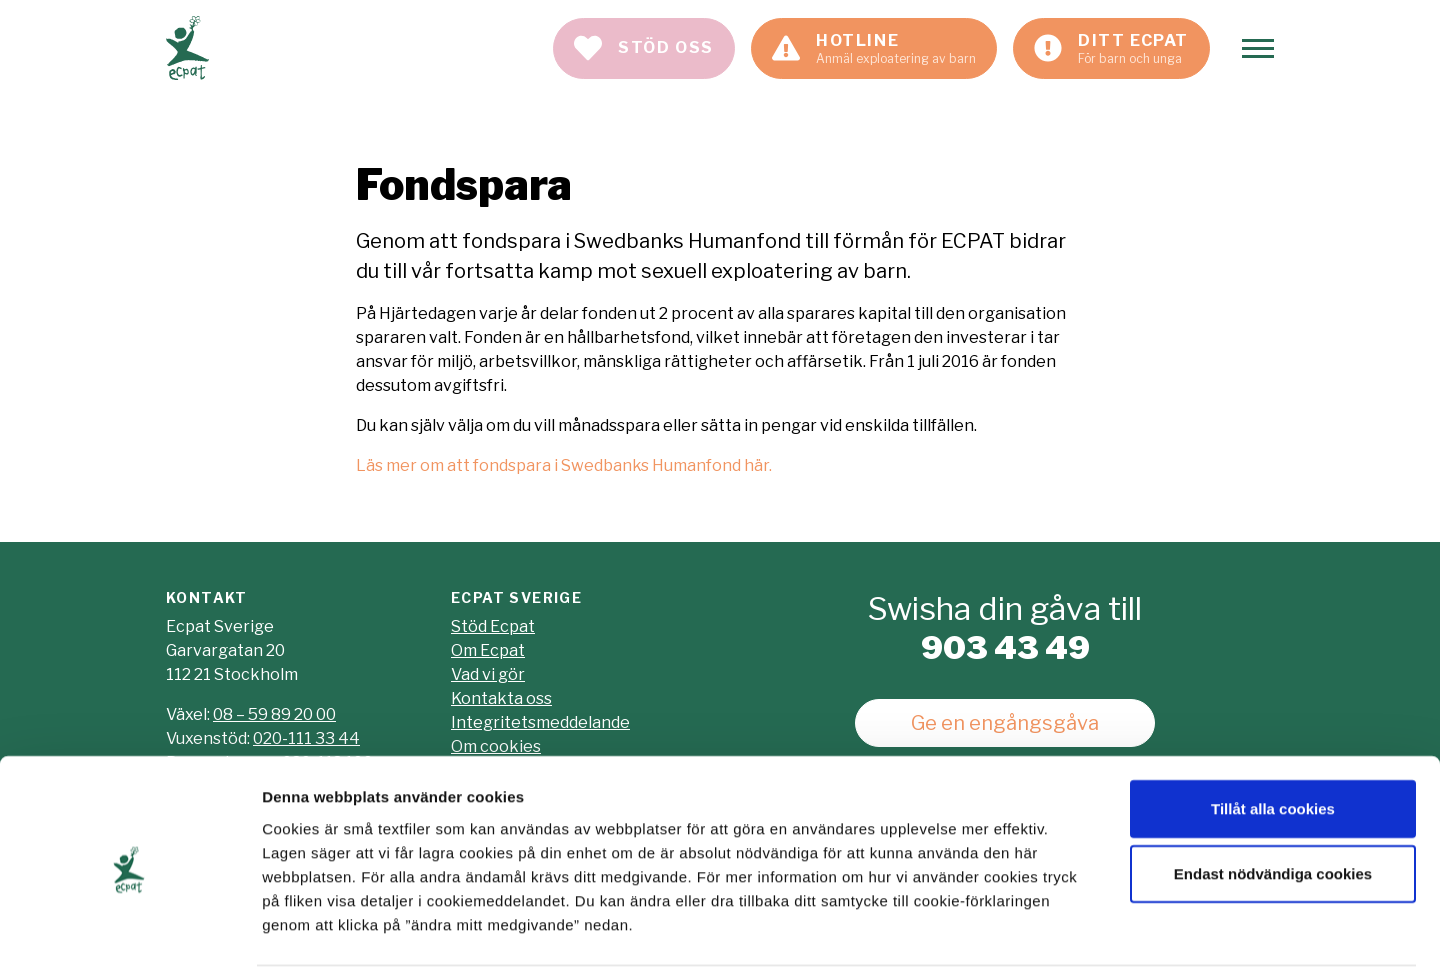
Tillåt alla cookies (1273, 740)
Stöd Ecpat (493, 626)
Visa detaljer (1086, 937)
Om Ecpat (488, 650)
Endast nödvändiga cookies (1273, 806)
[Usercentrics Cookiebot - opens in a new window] (129, 938)
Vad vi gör (488, 674)
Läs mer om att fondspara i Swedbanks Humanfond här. (564, 465)
